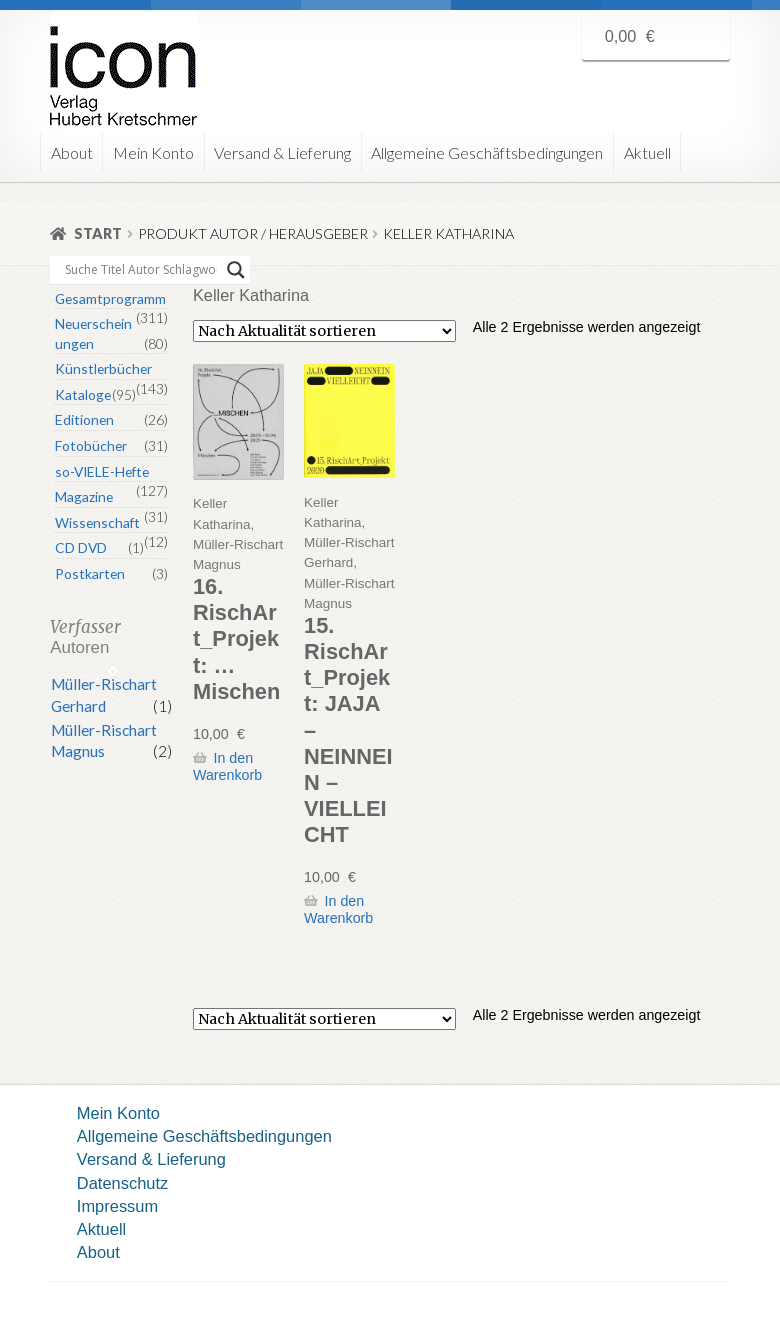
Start (98, 233)
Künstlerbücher (103, 368)
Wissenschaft (97, 522)
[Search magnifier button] (236, 270)
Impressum (117, 1206)
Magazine (84, 496)
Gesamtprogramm (110, 298)
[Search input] (141, 270)
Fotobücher (91, 445)
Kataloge (83, 394)
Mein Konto (153, 152)
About (72, 152)
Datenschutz (122, 1183)
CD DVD (81, 547)
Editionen (84, 419)
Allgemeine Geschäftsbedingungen (487, 152)
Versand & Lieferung (282, 152)
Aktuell (647, 152)
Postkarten (90, 573)
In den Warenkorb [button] (227, 766)
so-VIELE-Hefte (102, 471)
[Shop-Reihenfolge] (324, 331)
